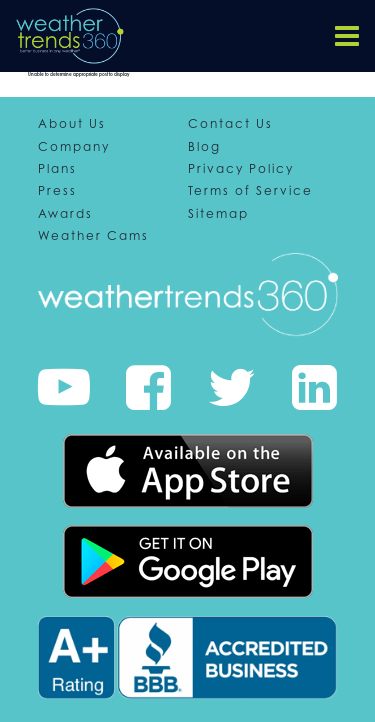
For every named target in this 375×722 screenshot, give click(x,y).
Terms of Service (250, 191)
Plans (57, 169)
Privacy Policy (241, 169)
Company (74, 147)
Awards (65, 214)
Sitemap (218, 214)
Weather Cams (93, 236)
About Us (72, 124)
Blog (204, 147)
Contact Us (230, 124)
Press (57, 191)
